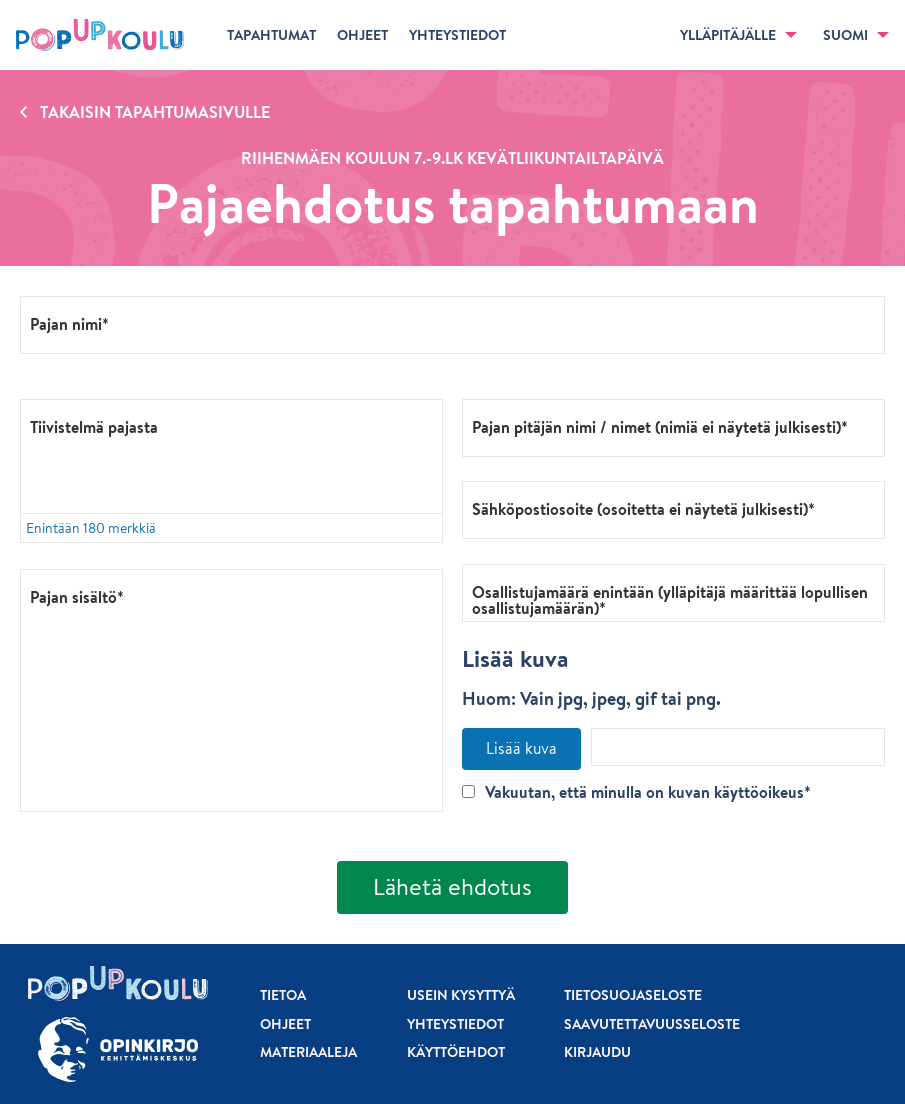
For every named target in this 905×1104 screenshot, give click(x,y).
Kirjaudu (597, 1052)
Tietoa (283, 995)
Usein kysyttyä (461, 995)
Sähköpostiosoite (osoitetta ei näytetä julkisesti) (640, 508)
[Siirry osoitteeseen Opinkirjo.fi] (118, 1049)
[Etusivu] (100, 35)
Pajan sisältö (73, 596)
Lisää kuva (521, 748)
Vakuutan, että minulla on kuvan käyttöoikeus (633, 792)
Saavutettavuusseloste (652, 1024)
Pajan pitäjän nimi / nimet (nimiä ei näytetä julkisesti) (656, 426)
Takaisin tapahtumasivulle (155, 112)
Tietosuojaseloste (633, 995)
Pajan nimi (66, 323)
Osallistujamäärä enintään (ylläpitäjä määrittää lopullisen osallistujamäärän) (670, 599)
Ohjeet (285, 1024)
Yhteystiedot (455, 1024)
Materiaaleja (308, 1052)
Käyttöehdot (456, 1052)
